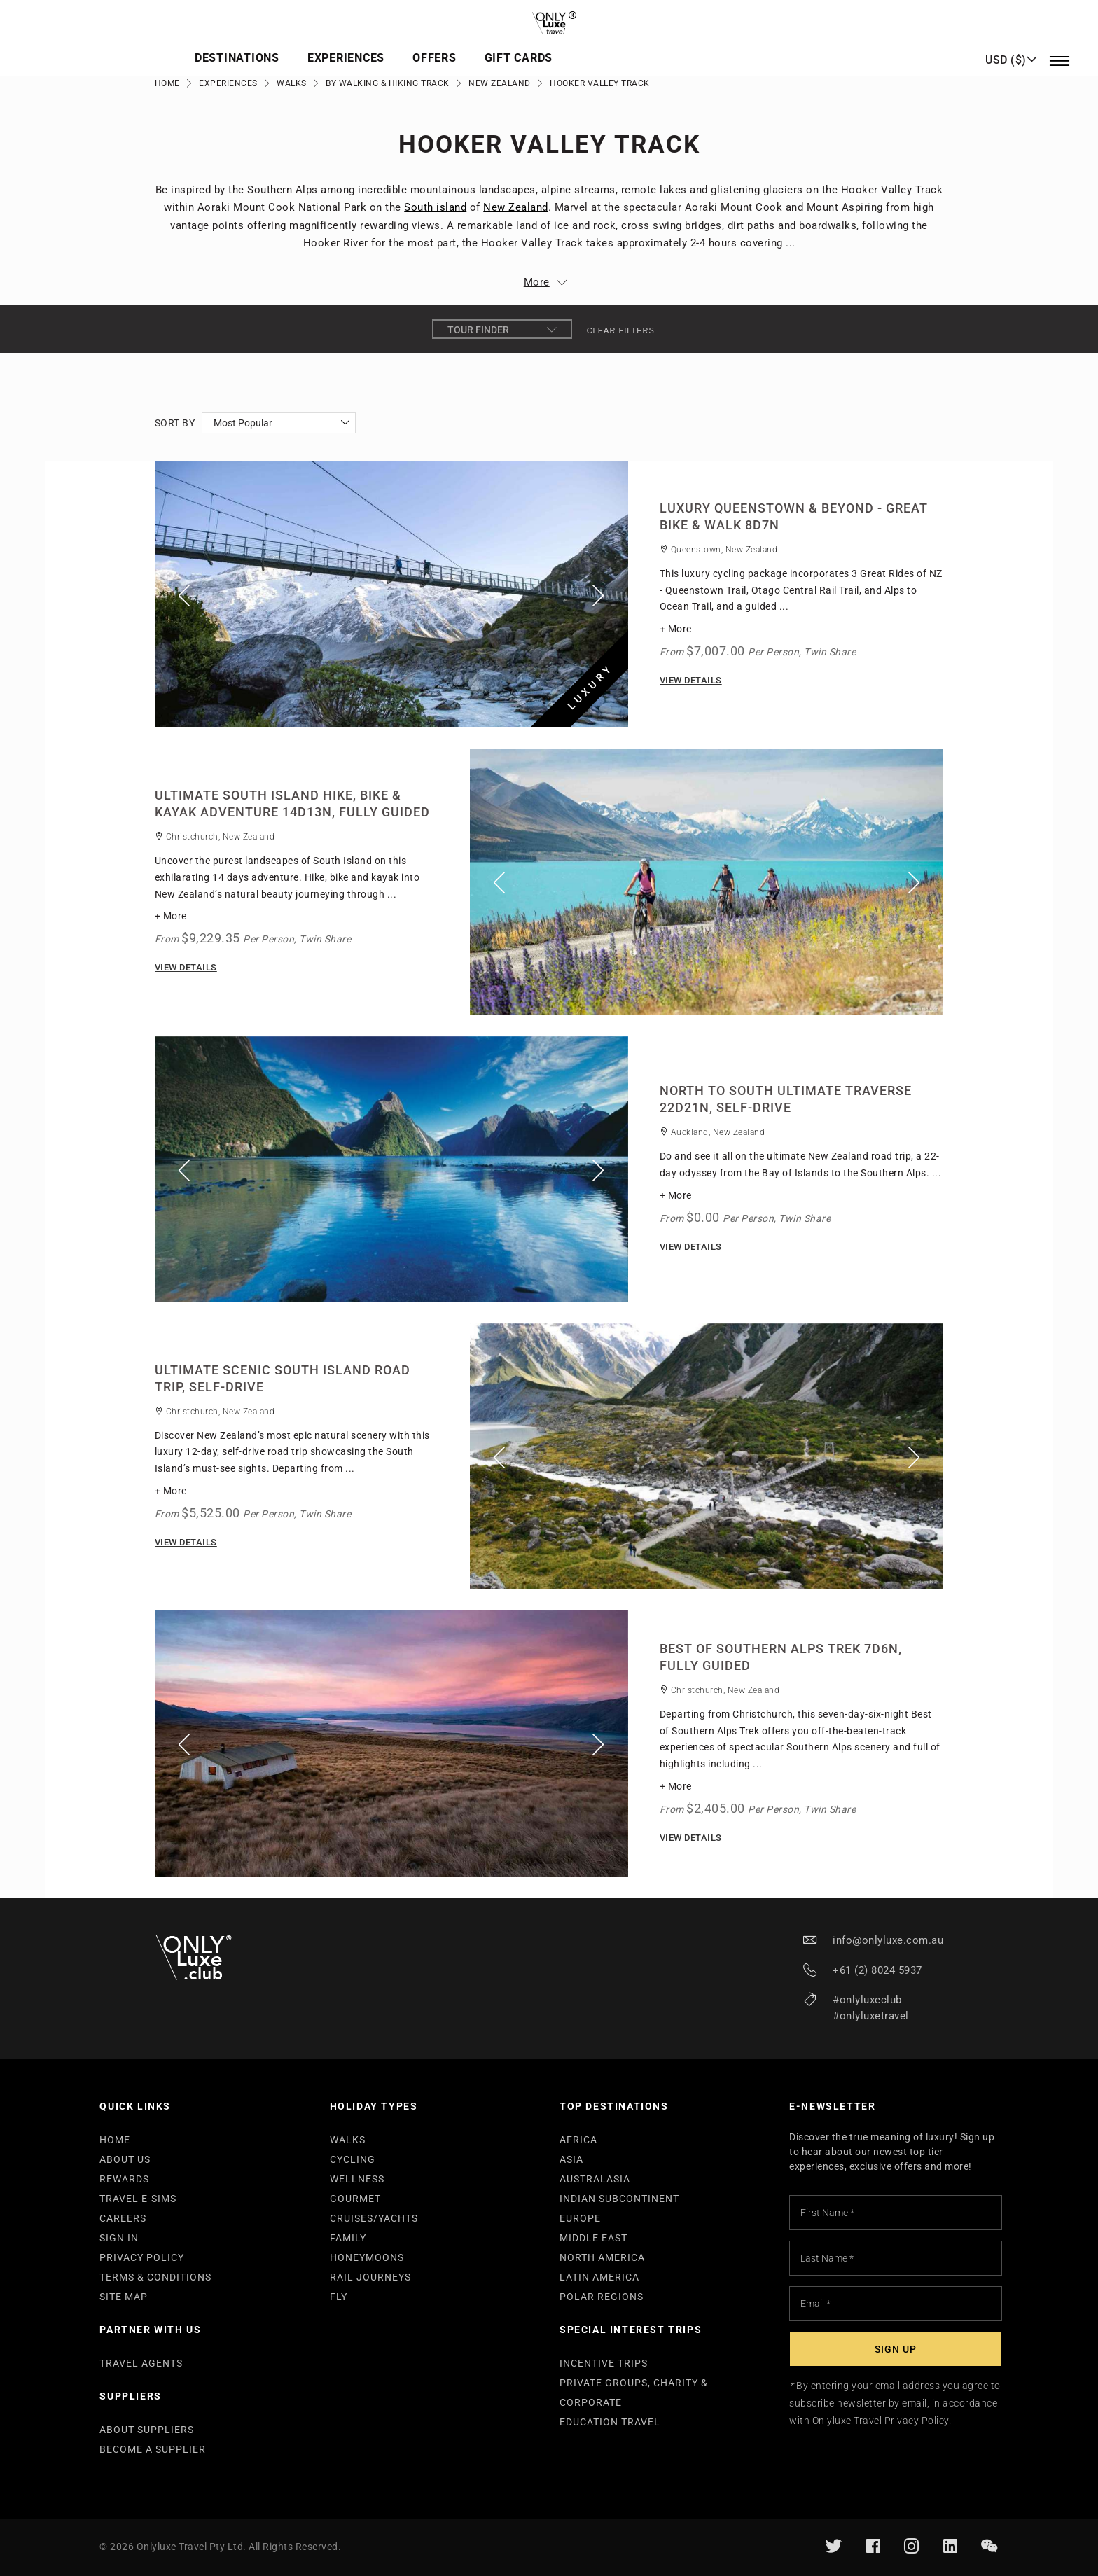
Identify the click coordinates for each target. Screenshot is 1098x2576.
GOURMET (355, 2198)
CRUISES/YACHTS (374, 2218)
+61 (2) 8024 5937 (877, 1970)
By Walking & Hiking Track (388, 83)
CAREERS (122, 2218)
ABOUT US (125, 2159)
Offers (607, 46)
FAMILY (348, 2237)
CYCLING (352, 2159)
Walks (292, 83)
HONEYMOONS (367, 2257)
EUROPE (580, 2218)
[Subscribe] (895, 2349)
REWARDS (124, 2179)
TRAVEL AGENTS (141, 2363)
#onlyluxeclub (867, 1999)
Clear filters (621, 330)
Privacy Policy (916, 2420)
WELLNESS (357, 2179)
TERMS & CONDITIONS (155, 2277)
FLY (338, 2296)
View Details (691, 680)
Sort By (175, 423)
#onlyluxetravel (871, 2016)
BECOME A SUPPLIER (152, 2449)
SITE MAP (123, 2296)
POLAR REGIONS (602, 2296)
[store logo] (549, 18)
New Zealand (499, 83)
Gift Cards (686, 46)
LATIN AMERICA (599, 2277)
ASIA (571, 2159)
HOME (114, 2139)
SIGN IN (119, 2237)
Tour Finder (502, 330)
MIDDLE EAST (593, 2237)
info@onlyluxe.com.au (888, 1940)
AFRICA (578, 2139)
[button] (1011, 45)
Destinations (420, 46)
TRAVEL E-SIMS (137, 2198)
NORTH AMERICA (602, 2257)
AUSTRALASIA (595, 2179)
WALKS (348, 2139)
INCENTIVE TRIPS (604, 2363)
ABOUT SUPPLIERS (146, 2429)
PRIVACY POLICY (141, 2257)
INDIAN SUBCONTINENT (619, 2198)
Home (167, 83)
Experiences (524, 46)
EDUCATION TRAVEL (610, 2422)
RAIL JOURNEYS (370, 2277)
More (537, 282)
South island (435, 207)
